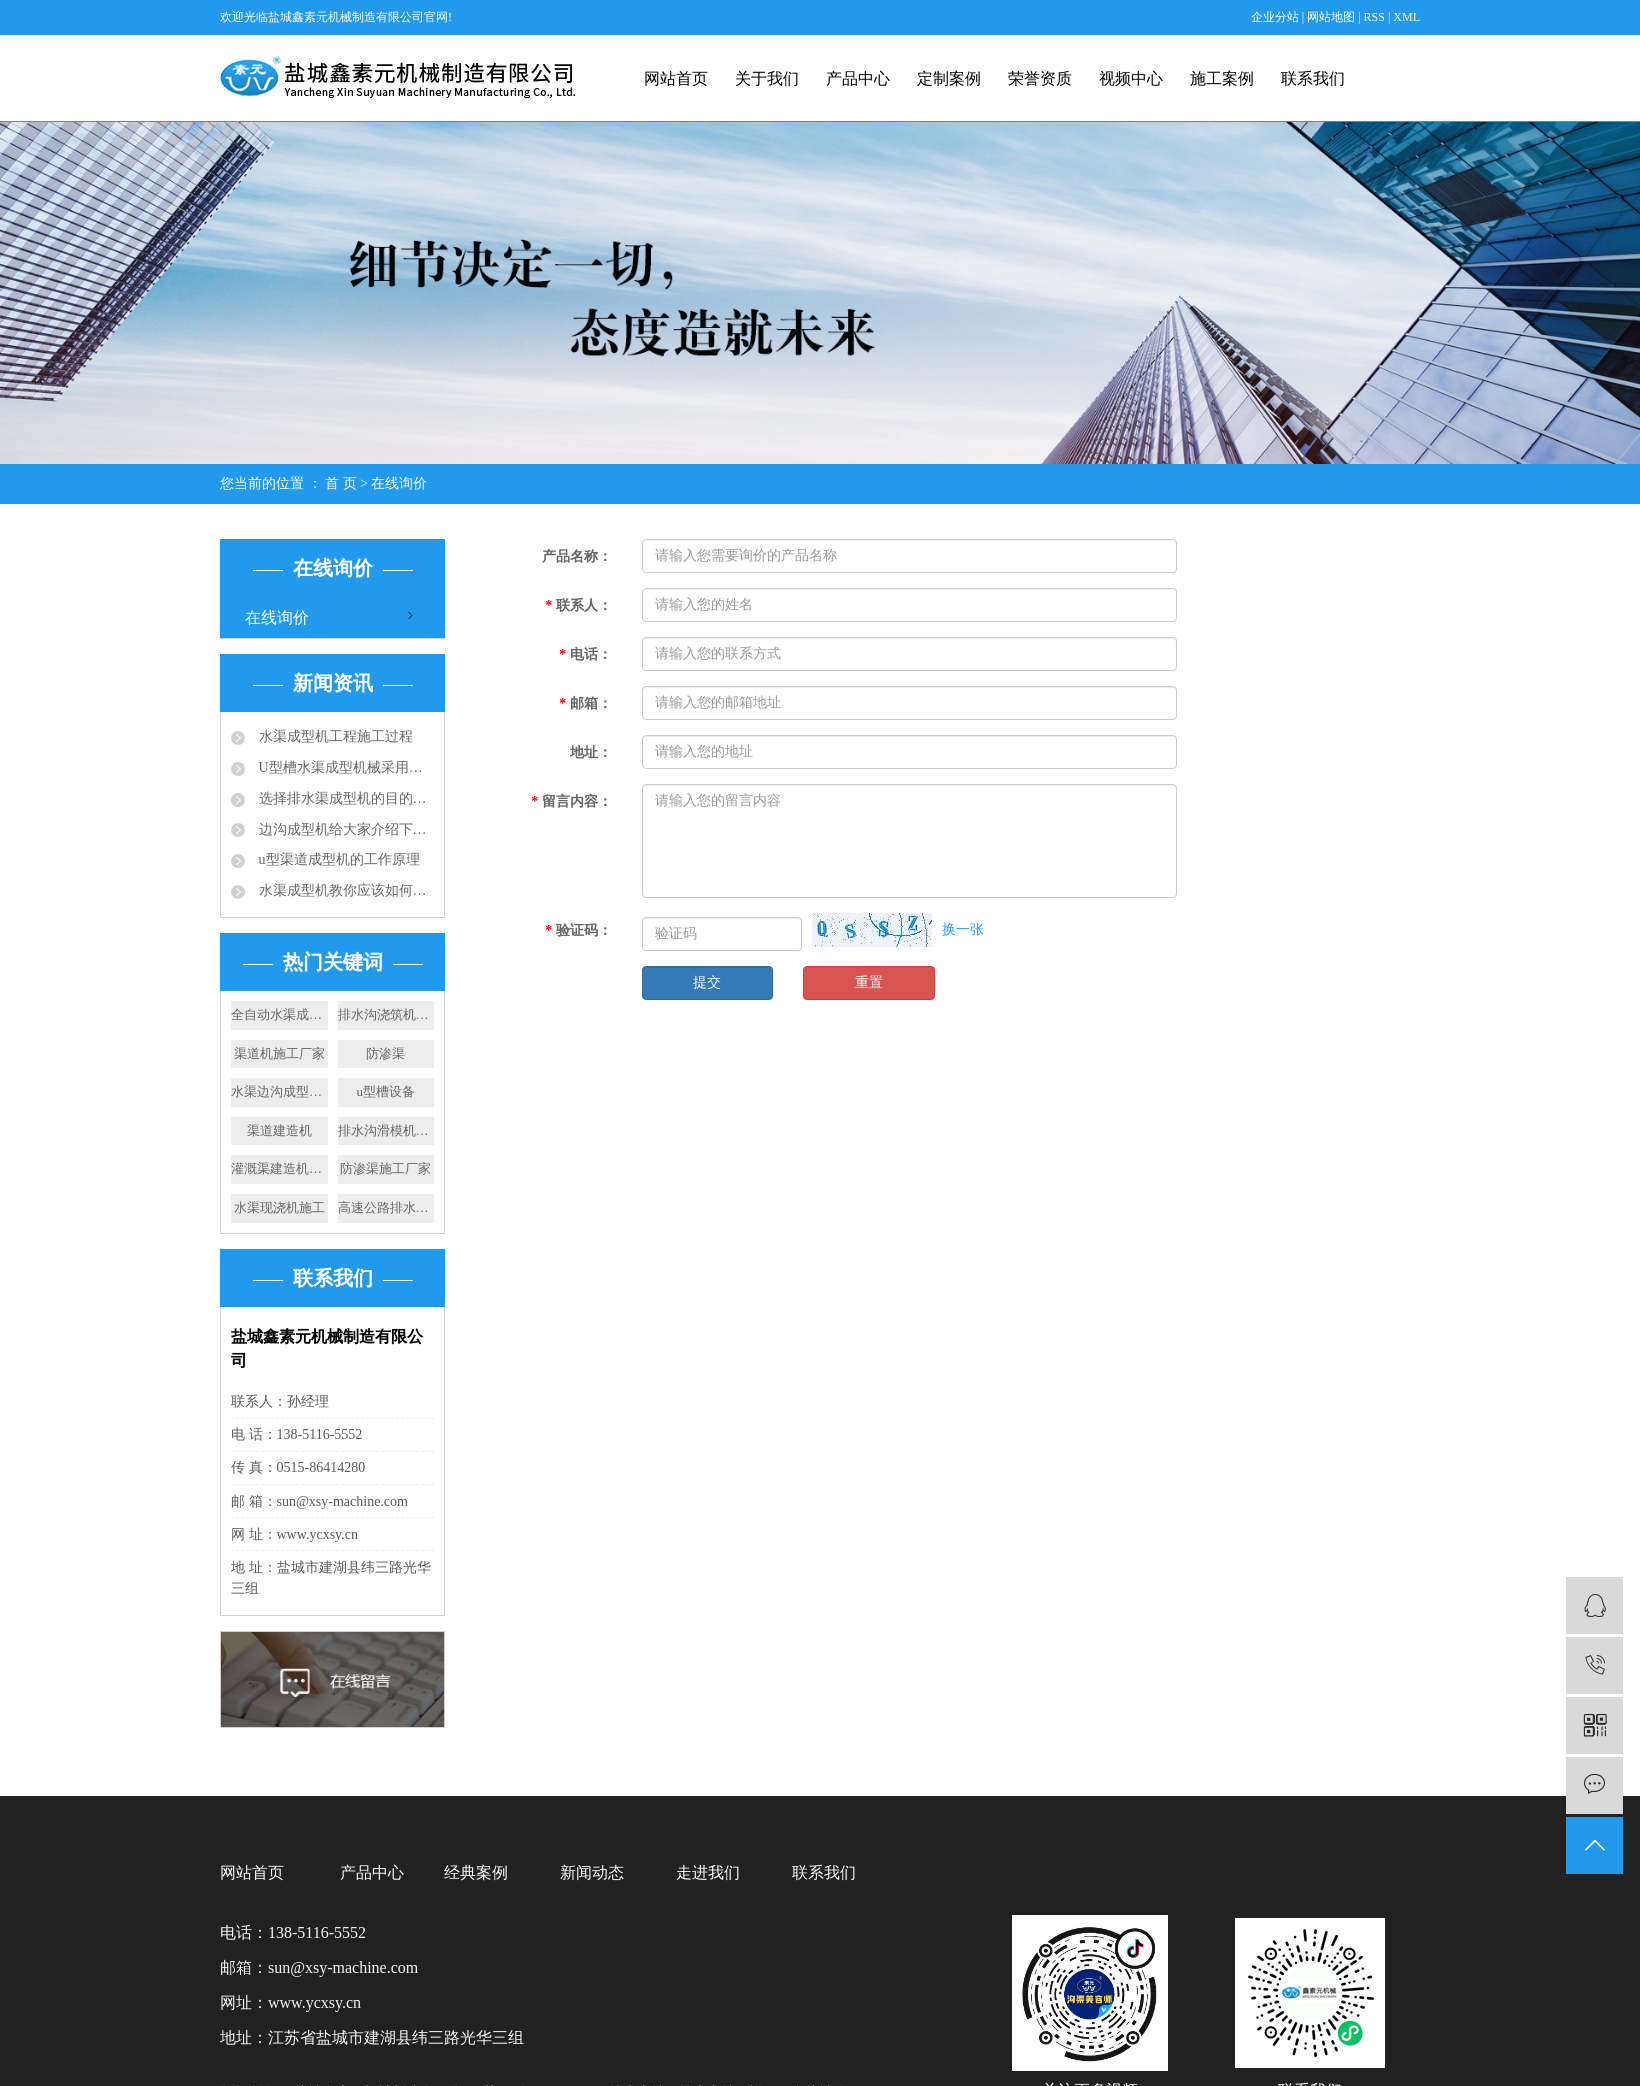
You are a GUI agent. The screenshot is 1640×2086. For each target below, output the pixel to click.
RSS (1374, 17)
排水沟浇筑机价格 (386, 1014)
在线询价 (277, 617)
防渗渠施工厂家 (385, 1168)
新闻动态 (592, 1872)
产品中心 (858, 78)
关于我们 (767, 78)
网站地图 (1332, 17)
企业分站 (1275, 17)
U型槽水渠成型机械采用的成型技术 (344, 767)
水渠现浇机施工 (279, 1207)
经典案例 (476, 1872)
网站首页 (676, 78)
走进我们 (708, 1872)
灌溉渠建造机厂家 (279, 1168)
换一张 (963, 929)
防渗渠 (385, 1053)
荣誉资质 (1040, 78)
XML (1406, 17)
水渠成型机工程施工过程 (334, 736)
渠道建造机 (279, 1130)
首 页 (341, 483)
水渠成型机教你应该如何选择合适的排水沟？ (344, 890)
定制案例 (949, 78)
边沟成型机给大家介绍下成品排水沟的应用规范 (344, 829)
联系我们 (1313, 78)
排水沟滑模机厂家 (386, 1130)
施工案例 (1222, 78)
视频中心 (1131, 78)
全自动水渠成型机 (279, 1014)
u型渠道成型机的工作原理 (337, 859)
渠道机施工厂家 (279, 1053)
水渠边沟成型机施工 (279, 1091)
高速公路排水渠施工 (386, 1207)
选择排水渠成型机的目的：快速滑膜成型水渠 (344, 798)
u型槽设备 (386, 1091)
